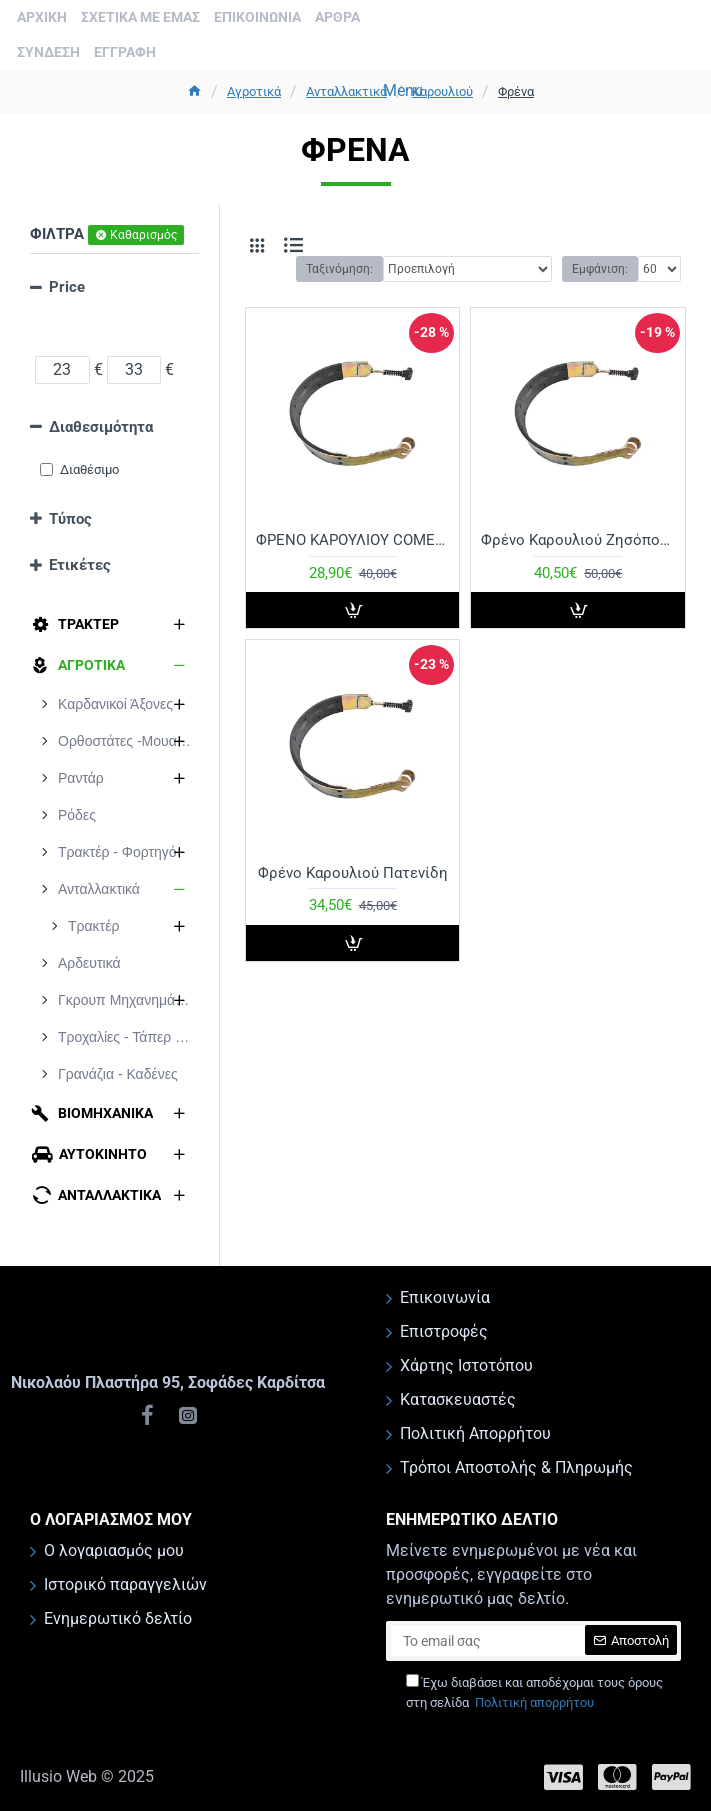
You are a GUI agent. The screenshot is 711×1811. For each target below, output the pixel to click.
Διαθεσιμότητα (101, 427)
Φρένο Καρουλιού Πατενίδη (353, 873)
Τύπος (70, 519)
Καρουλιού (442, 91)
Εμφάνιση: (600, 269)
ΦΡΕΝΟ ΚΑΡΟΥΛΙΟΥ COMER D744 (352, 540)
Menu (403, 90)
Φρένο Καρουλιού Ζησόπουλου (577, 540)
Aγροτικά (254, 91)
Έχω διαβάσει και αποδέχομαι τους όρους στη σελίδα (534, 1693)
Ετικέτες (80, 565)
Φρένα (516, 91)
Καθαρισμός (143, 235)
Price (67, 287)
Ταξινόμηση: (339, 269)
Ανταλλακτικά (346, 91)
